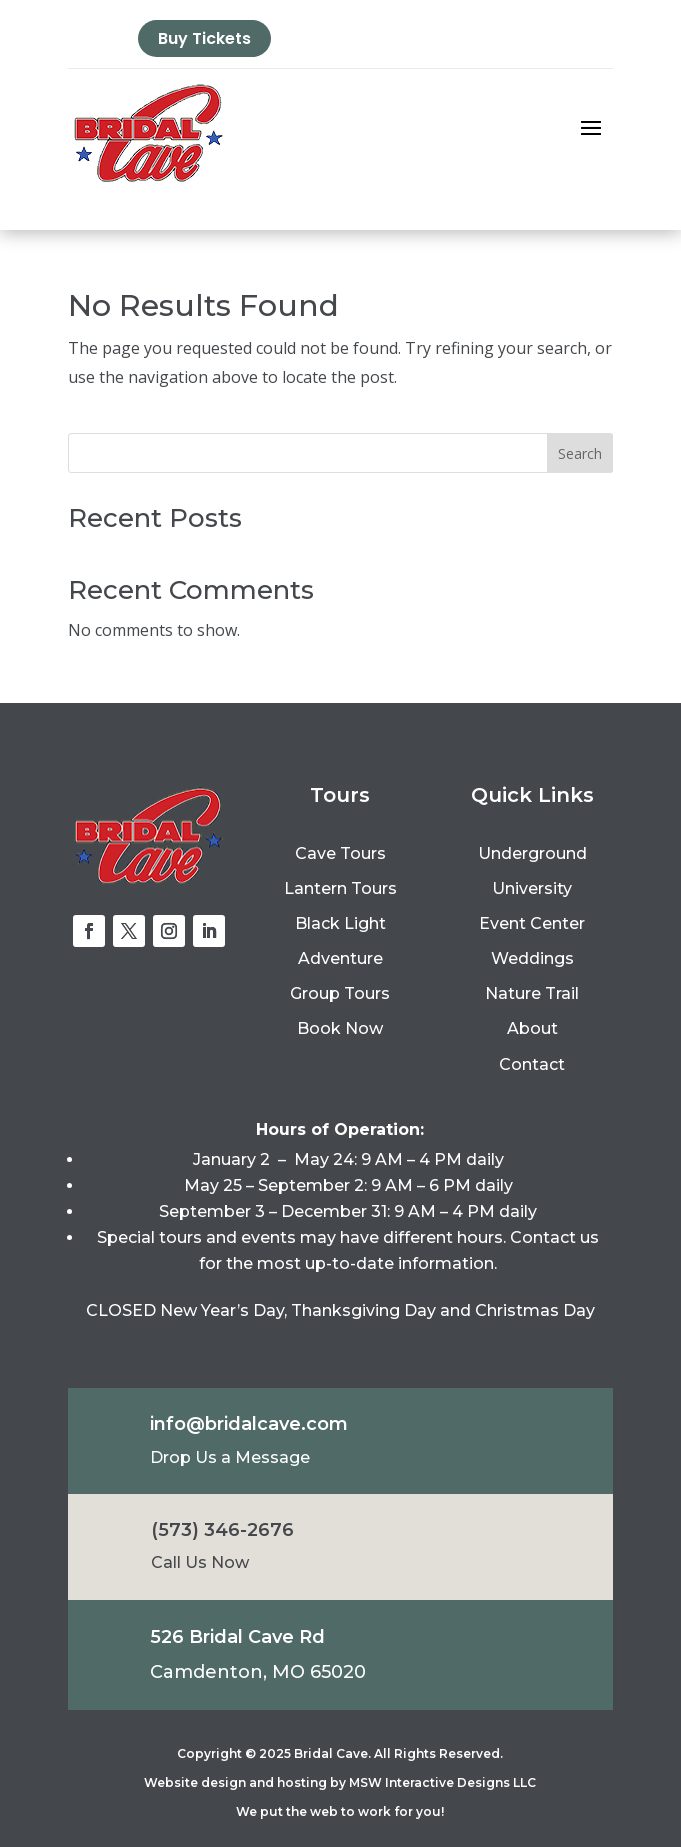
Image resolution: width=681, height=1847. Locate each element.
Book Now (340, 1028)
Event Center (532, 923)
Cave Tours (340, 853)
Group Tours (340, 993)
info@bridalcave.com (249, 1424)
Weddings (532, 958)
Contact (532, 1064)
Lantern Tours (340, 888)
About (532, 1028)
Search (580, 453)
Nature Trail (532, 993)
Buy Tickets (204, 38)
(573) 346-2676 (222, 1530)
